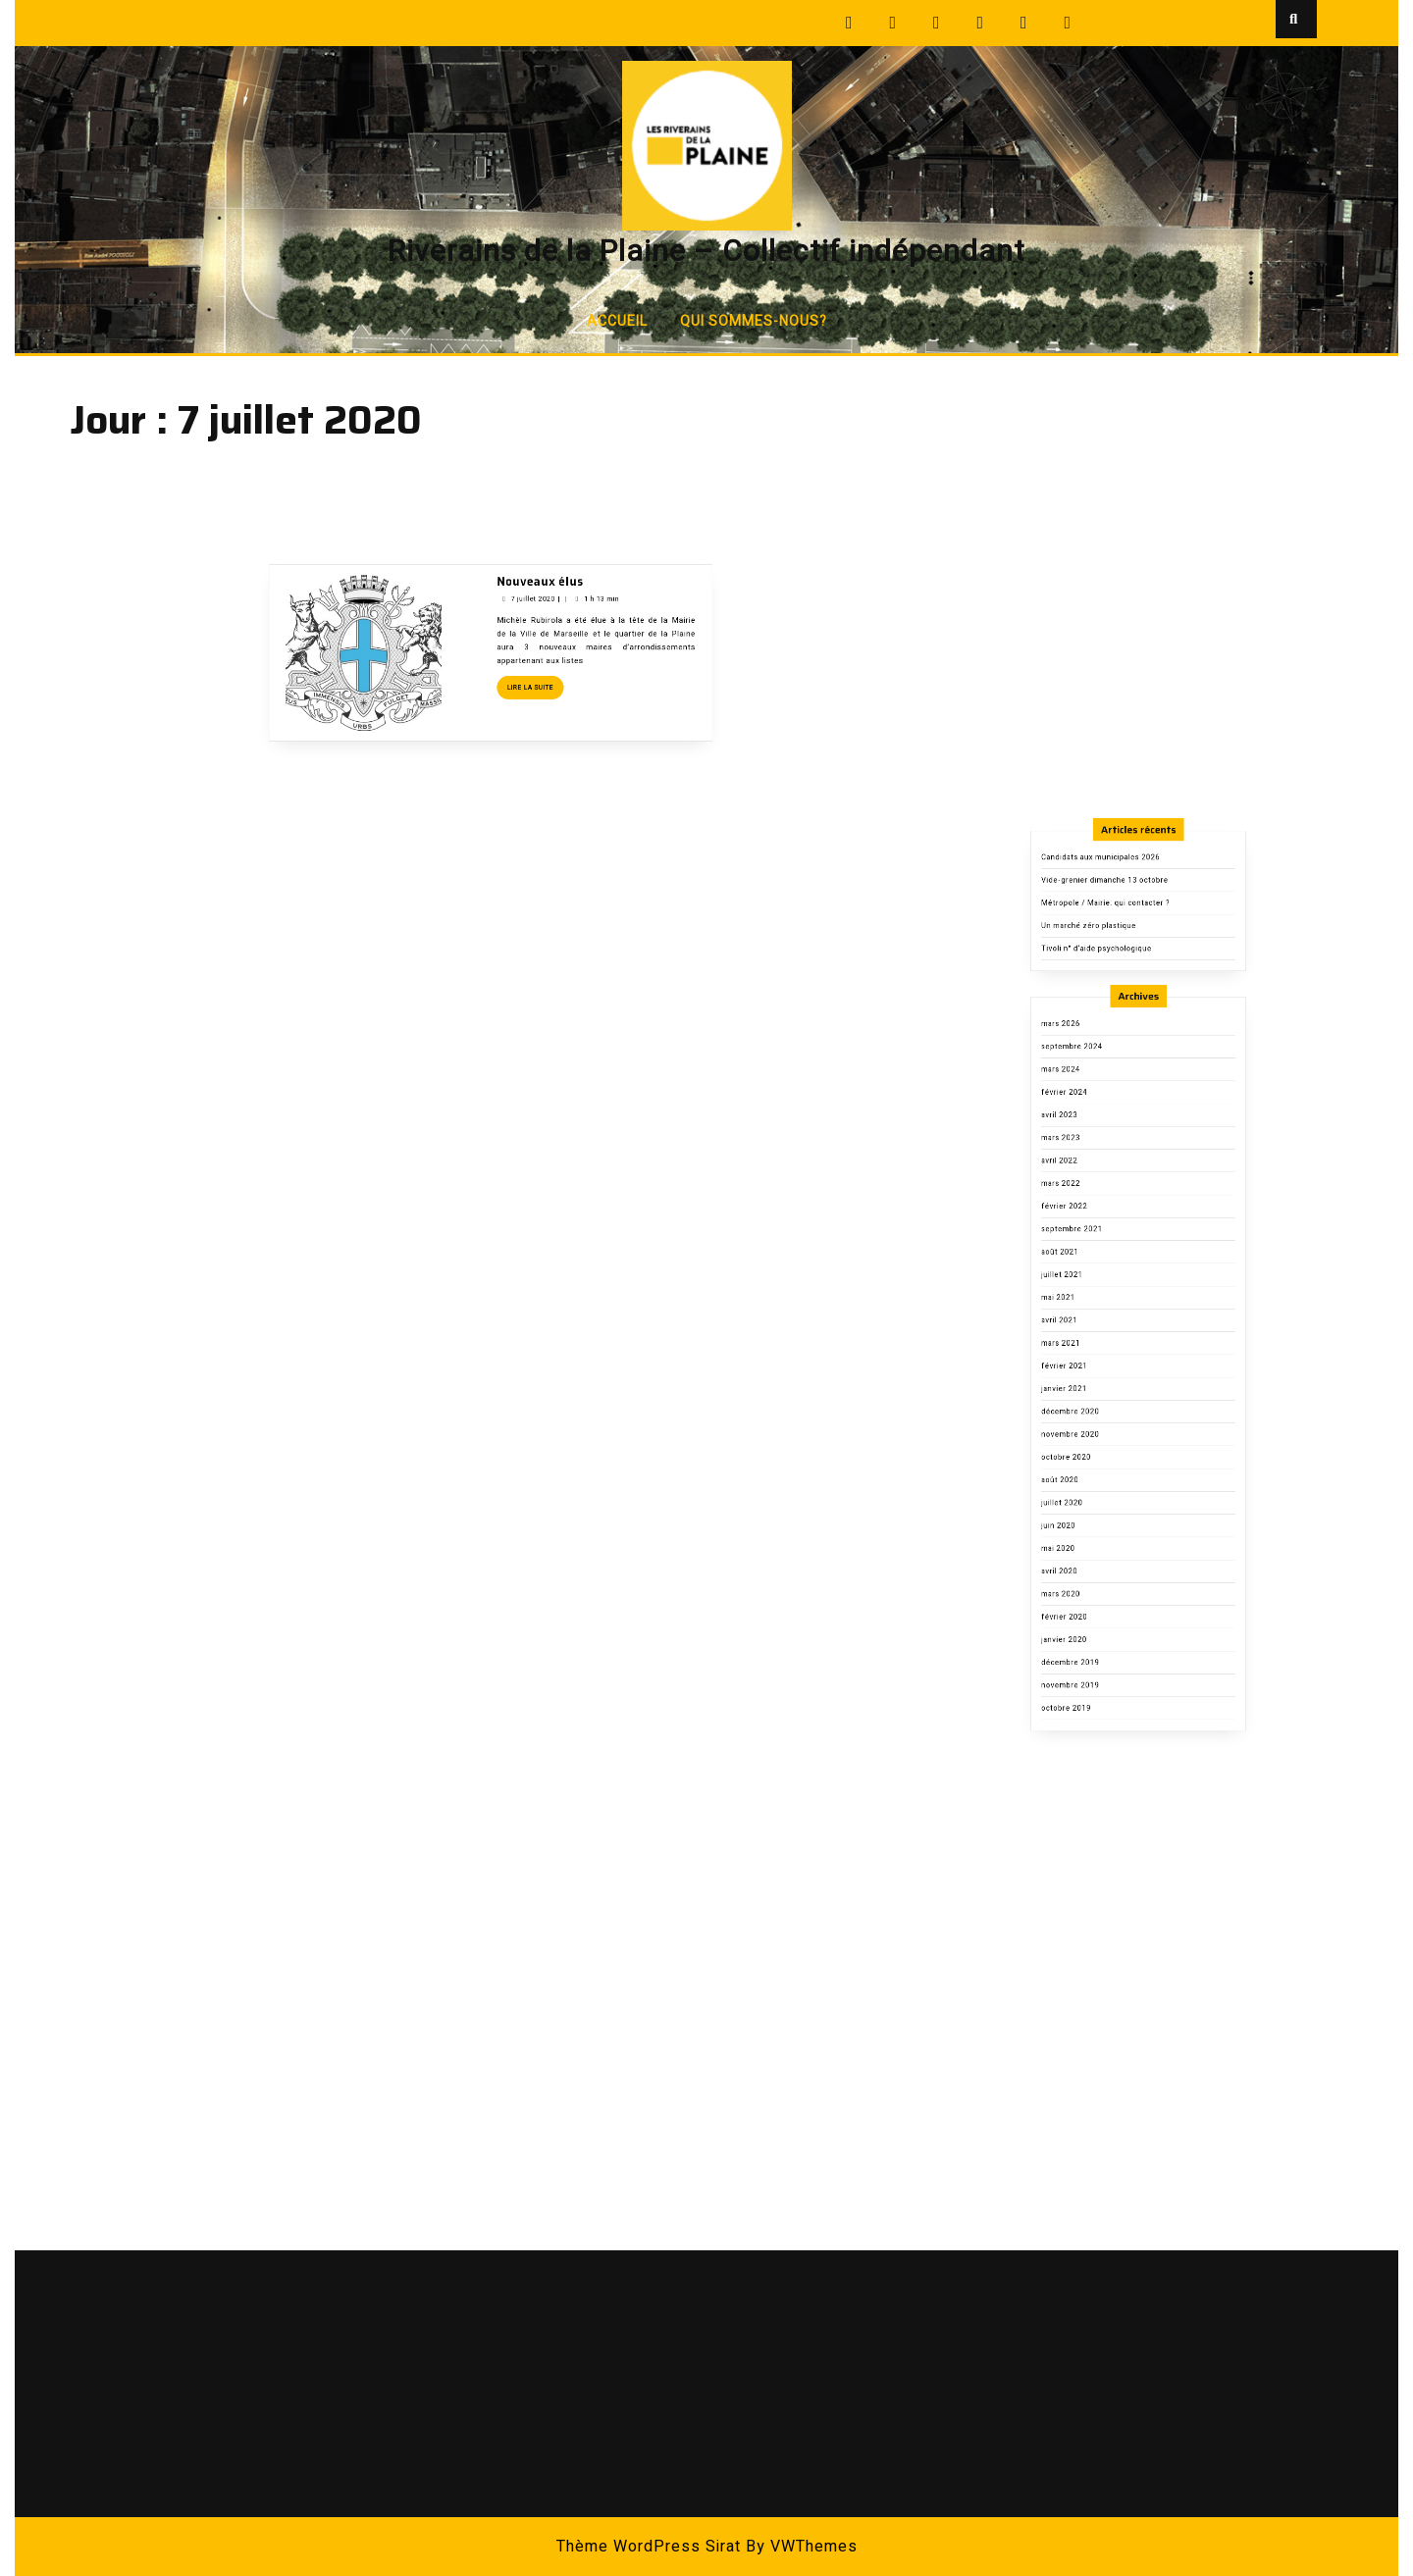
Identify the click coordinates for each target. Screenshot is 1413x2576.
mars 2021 (1086, 1449)
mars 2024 (1086, 1267)
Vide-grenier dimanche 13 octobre (1115, 1142)
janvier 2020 (1088, 1646)
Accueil (617, 321)
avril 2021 (1085, 1434)
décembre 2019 (1092, 1662)
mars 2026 (1086, 1237)
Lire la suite (520, 550)
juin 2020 (1084, 1571)
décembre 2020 (1092, 1495)
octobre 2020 (1090, 1525)
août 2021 (1085, 1389)
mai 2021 (1084, 1419)
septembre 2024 (1093, 1252)
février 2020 (1088, 1631)
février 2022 (1088, 1359)
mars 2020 (1086, 1616)
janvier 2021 (1088, 1479)
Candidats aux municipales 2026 (1112, 1126)
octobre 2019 (1090, 1692)
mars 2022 (1086, 1343)
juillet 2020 (1087, 1556)
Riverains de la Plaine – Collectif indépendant (706, 252)
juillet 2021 (1087, 1404)
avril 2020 (1085, 1601)
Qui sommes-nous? (753, 321)
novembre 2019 (1092, 1677)
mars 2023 (1086, 1313)
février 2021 (1088, 1465)
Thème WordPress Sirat (648, 2546)
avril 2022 (1085, 1328)
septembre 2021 (1093, 1373)
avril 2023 (1085, 1298)
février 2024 (1088, 1282)
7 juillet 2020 (519, 489)
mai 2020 (1084, 1585)
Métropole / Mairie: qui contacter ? (1116, 1157)
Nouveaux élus (523, 478)
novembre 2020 (1092, 1510)
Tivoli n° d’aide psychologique (1110, 1187)
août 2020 (1085, 1540)
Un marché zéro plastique (1104, 1172)
